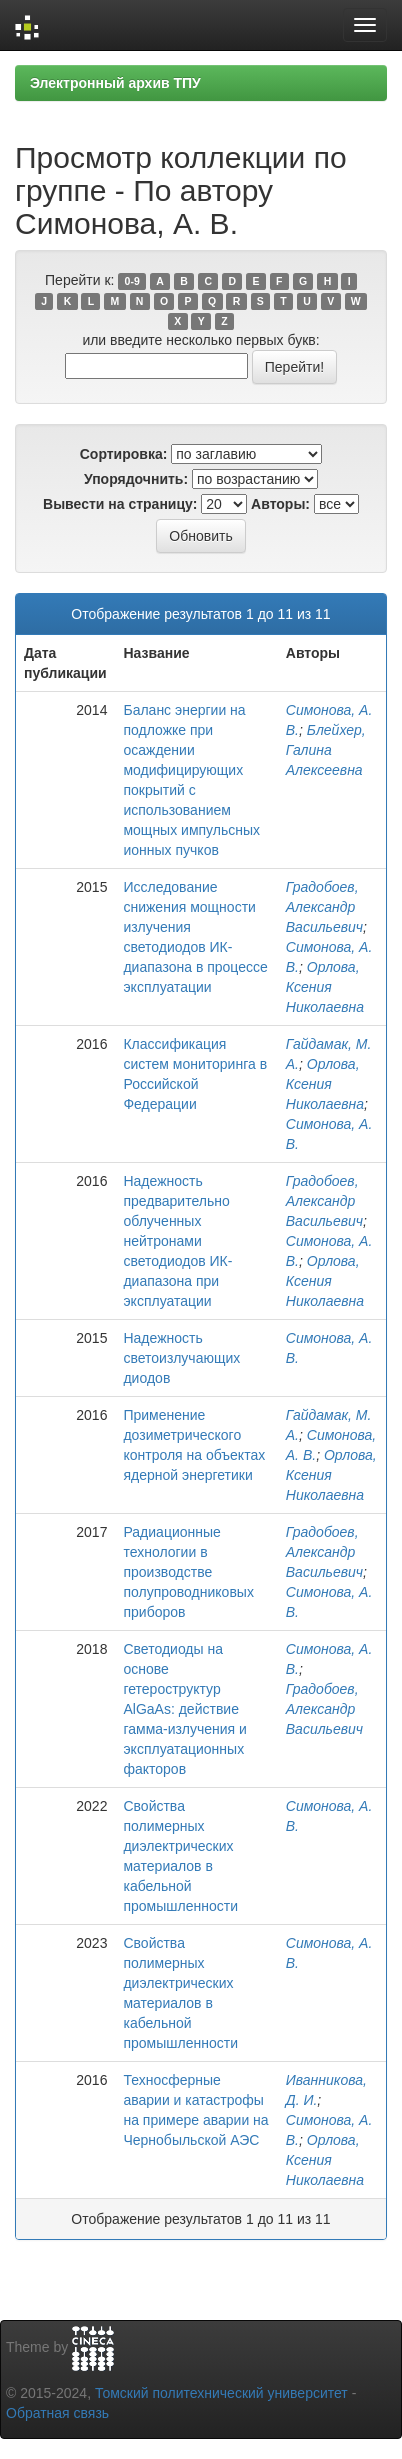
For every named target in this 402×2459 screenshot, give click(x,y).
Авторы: (280, 504)
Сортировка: (124, 454)
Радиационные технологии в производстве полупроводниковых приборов (188, 1572)
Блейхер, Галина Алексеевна (326, 750)
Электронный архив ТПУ (115, 83)
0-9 (132, 281)
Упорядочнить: (136, 479)
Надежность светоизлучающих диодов (181, 1358)
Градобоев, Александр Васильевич (324, 907)
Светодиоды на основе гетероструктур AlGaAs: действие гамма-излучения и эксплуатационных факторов (184, 1709)
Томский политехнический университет (221, 2393)
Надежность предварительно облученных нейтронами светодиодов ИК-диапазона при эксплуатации (177, 1241)
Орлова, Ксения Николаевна (325, 987)
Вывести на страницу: (120, 504)
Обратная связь (57, 2413)
